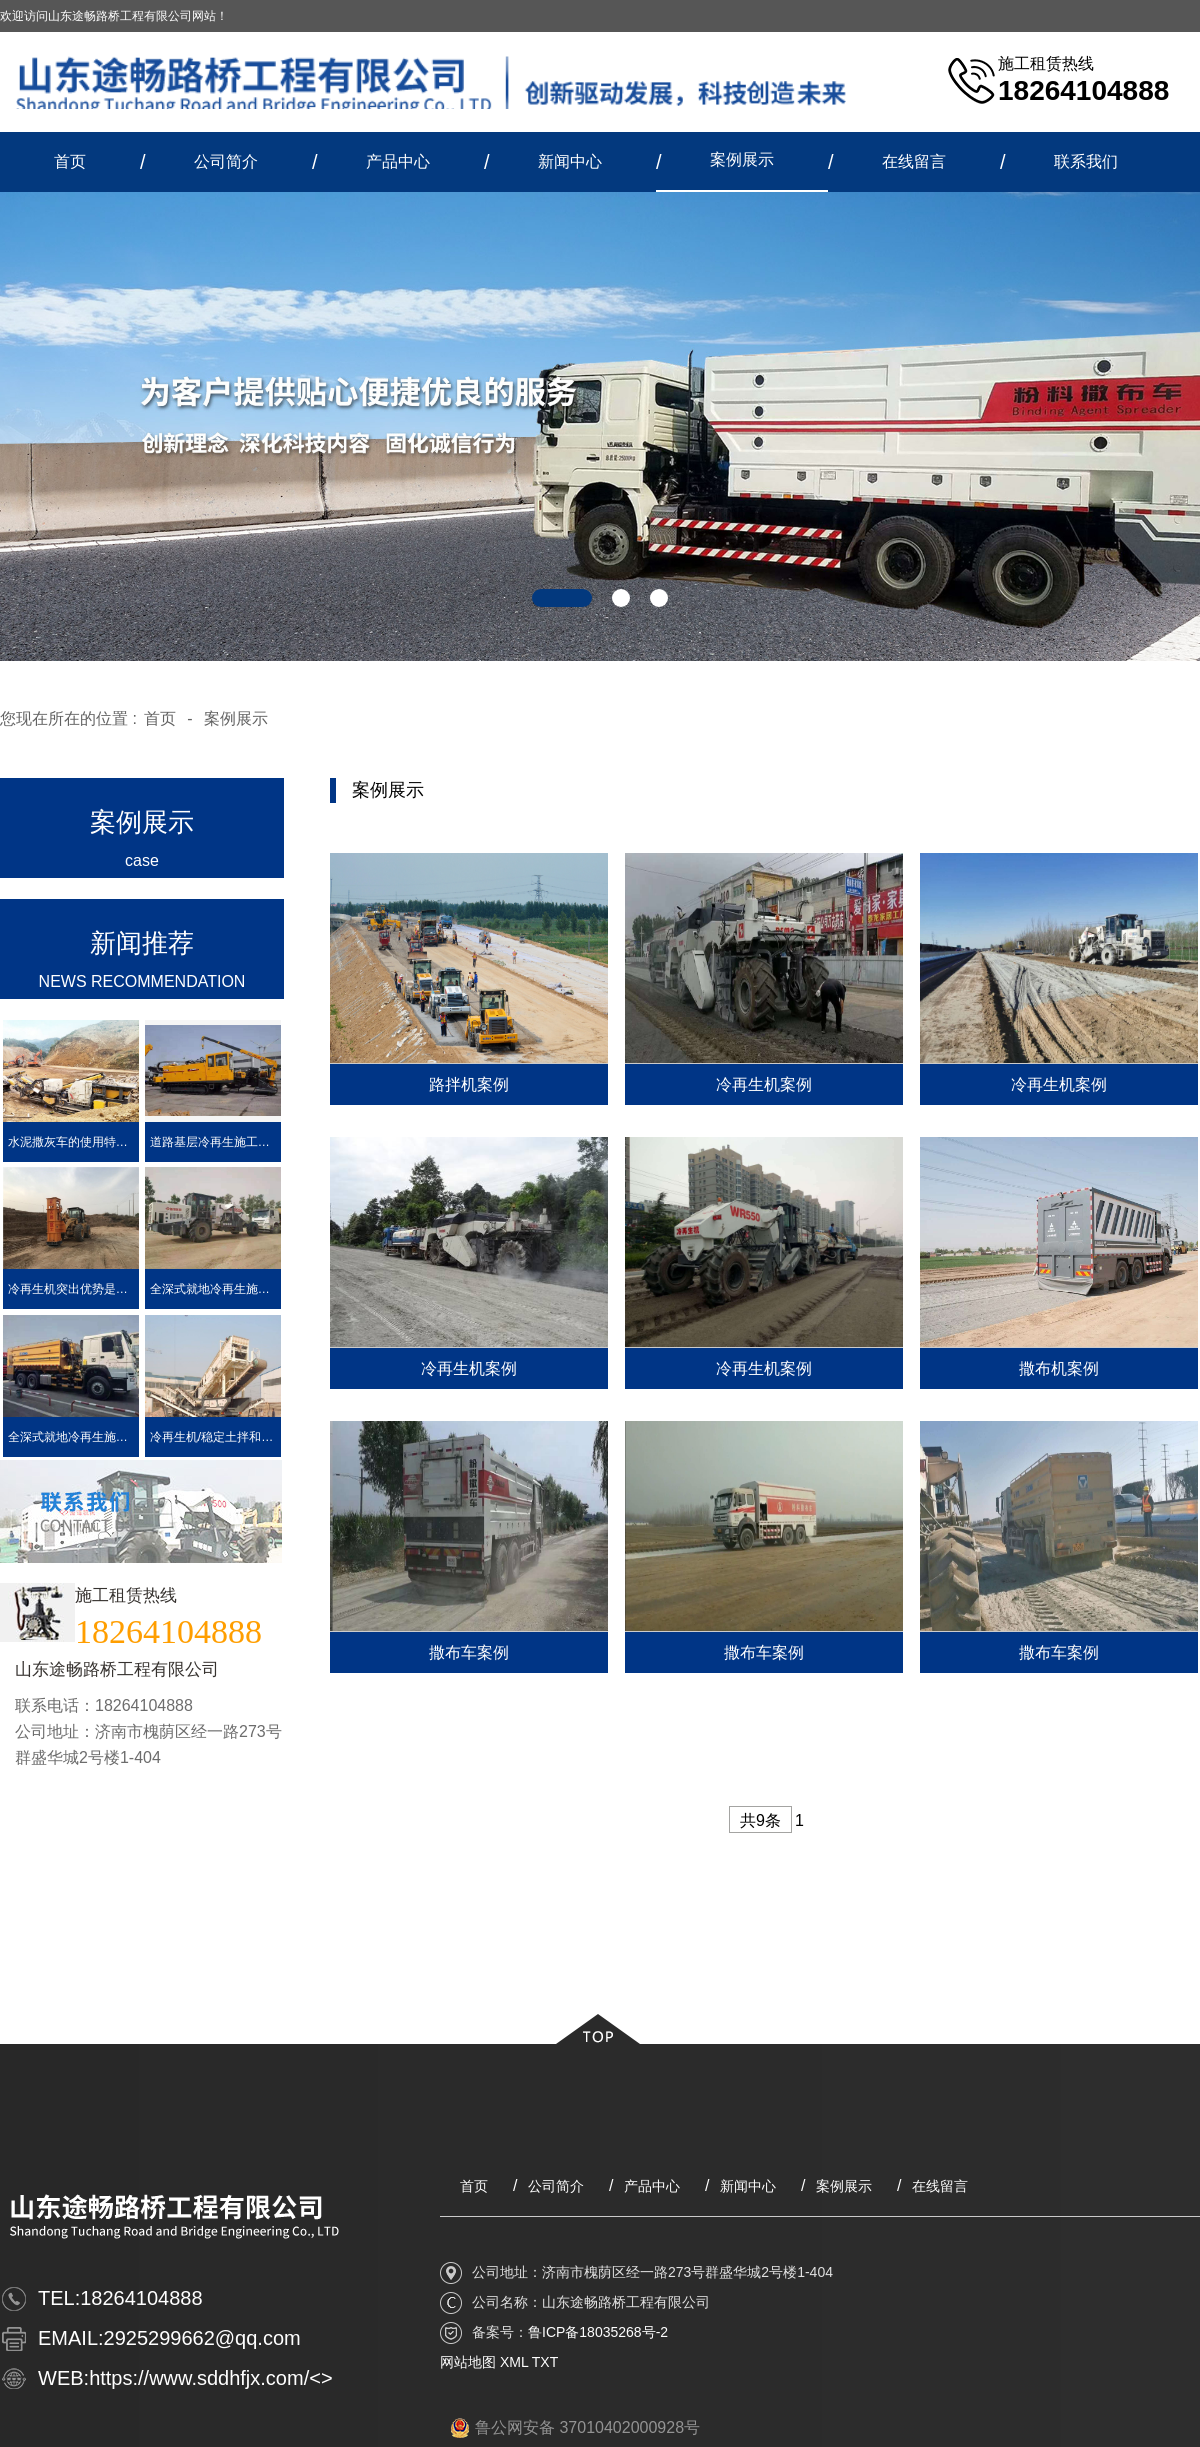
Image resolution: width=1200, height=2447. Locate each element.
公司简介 (226, 161)
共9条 (760, 1820)
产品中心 (398, 161)
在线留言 (914, 161)
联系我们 (1086, 161)
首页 (70, 161)
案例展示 (742, 159)
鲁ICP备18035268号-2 (598, 2332)
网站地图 (468, 2362)
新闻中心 (570, 161)
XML (514, 2362)
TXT (545, 2362)
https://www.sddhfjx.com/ (199, 2378)
